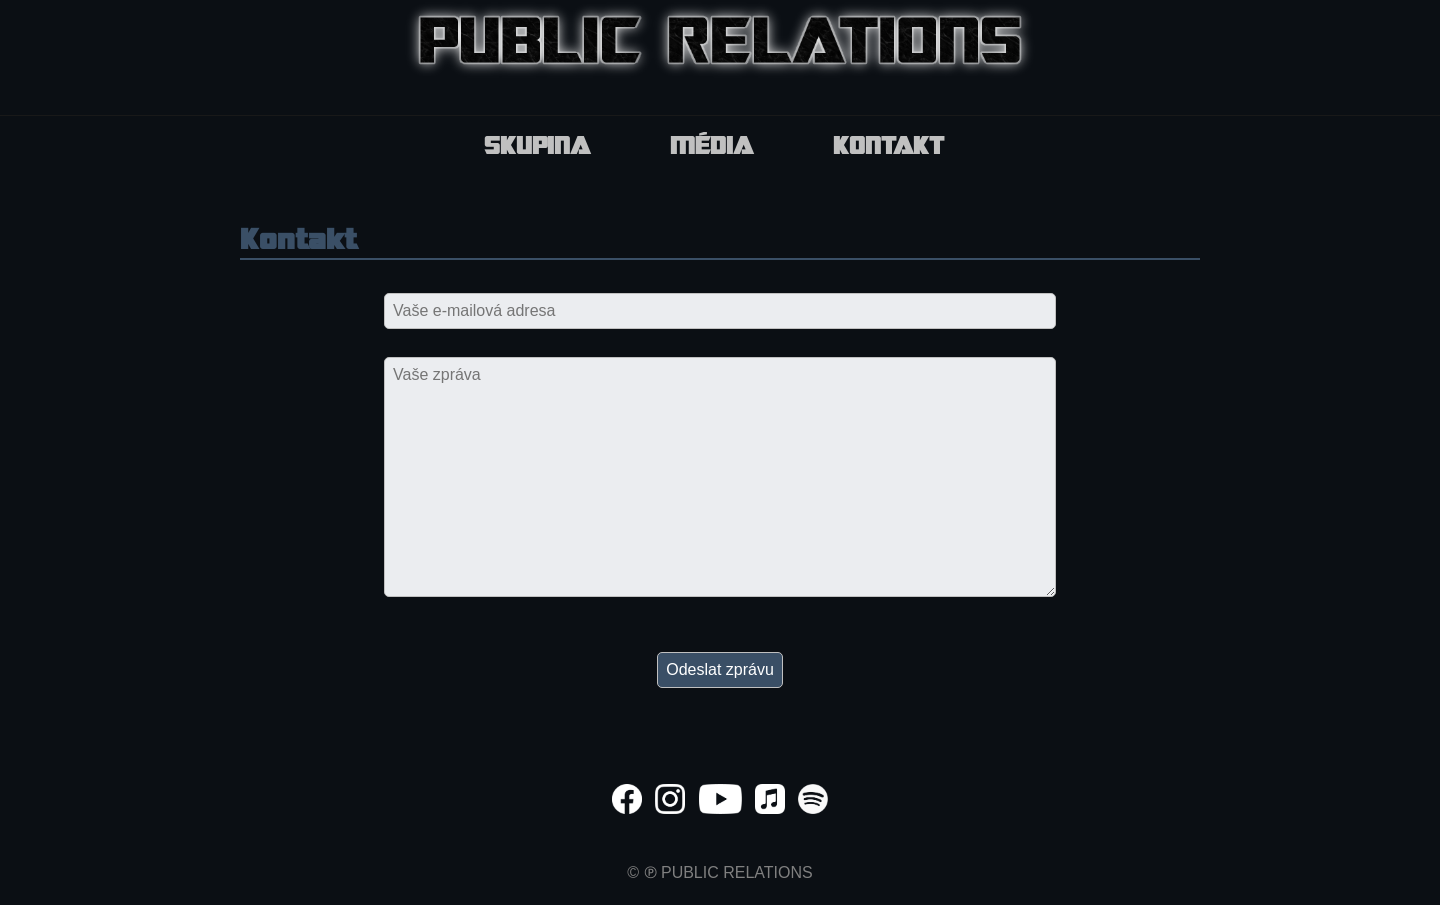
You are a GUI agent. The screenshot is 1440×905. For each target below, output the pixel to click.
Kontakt (888, 148)
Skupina (537, 148)
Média (711, 148)
